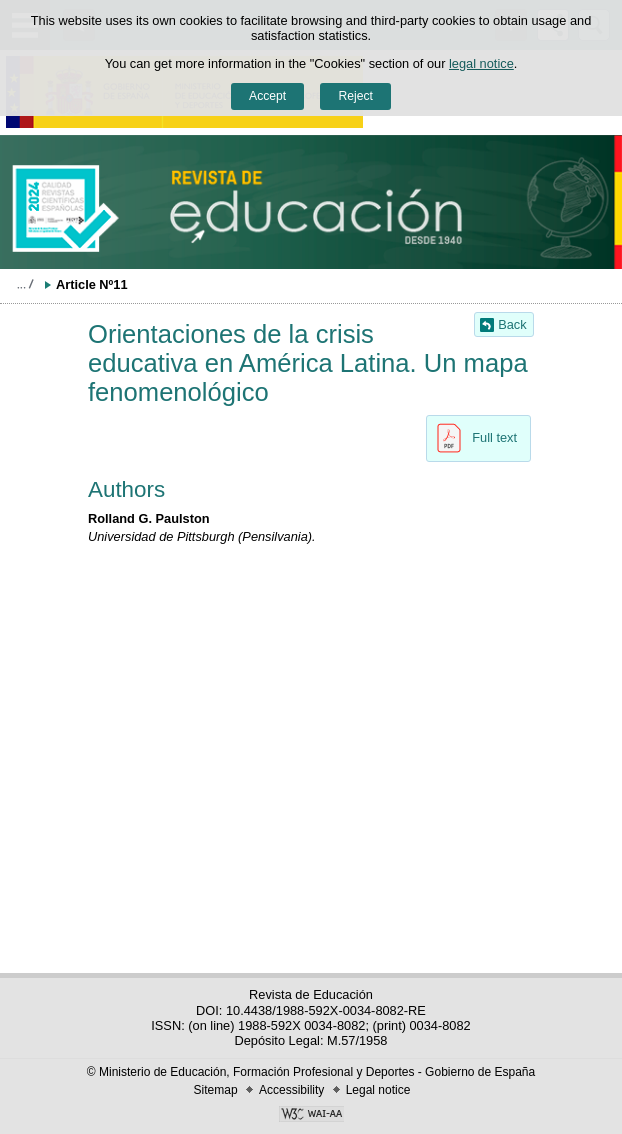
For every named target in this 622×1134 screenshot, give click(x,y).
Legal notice (378, 1090)
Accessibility (291, 1090)
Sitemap (216, 1090)
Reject (355, 96)
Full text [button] (471, 438)
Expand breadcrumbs (25, 284)
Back (512, 324)
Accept (267, 96)
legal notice (481, 63)
